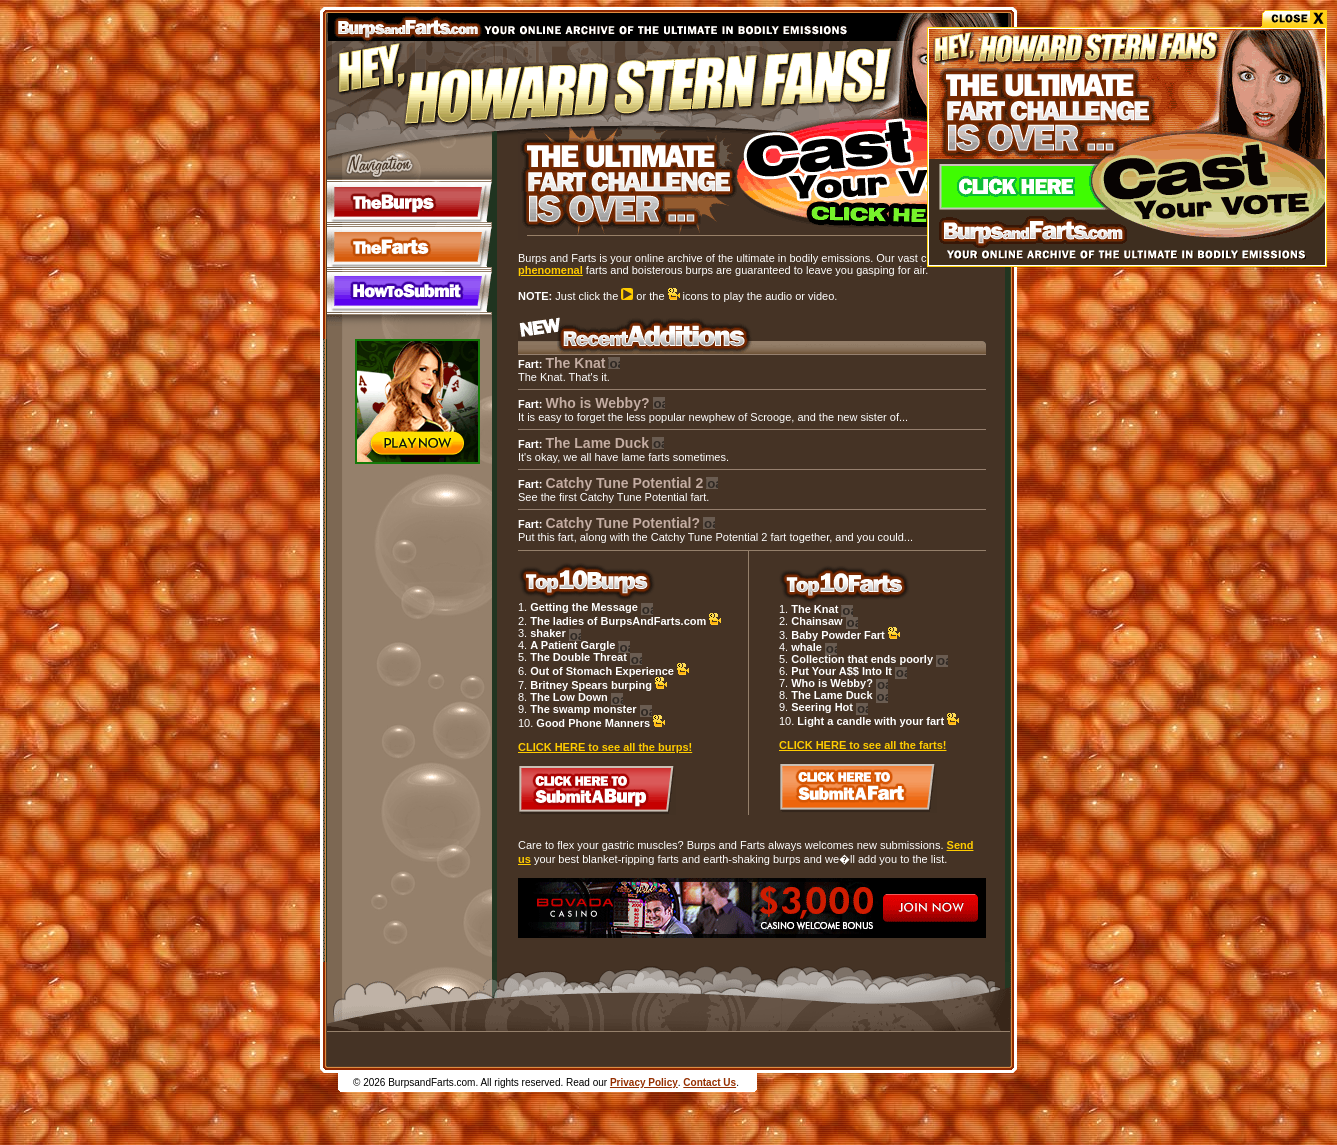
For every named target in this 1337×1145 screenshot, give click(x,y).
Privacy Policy (644, 1082)
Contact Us (709, 1082)
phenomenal (550, 270)
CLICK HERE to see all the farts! (862, 745)
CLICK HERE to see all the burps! (605, 747)
